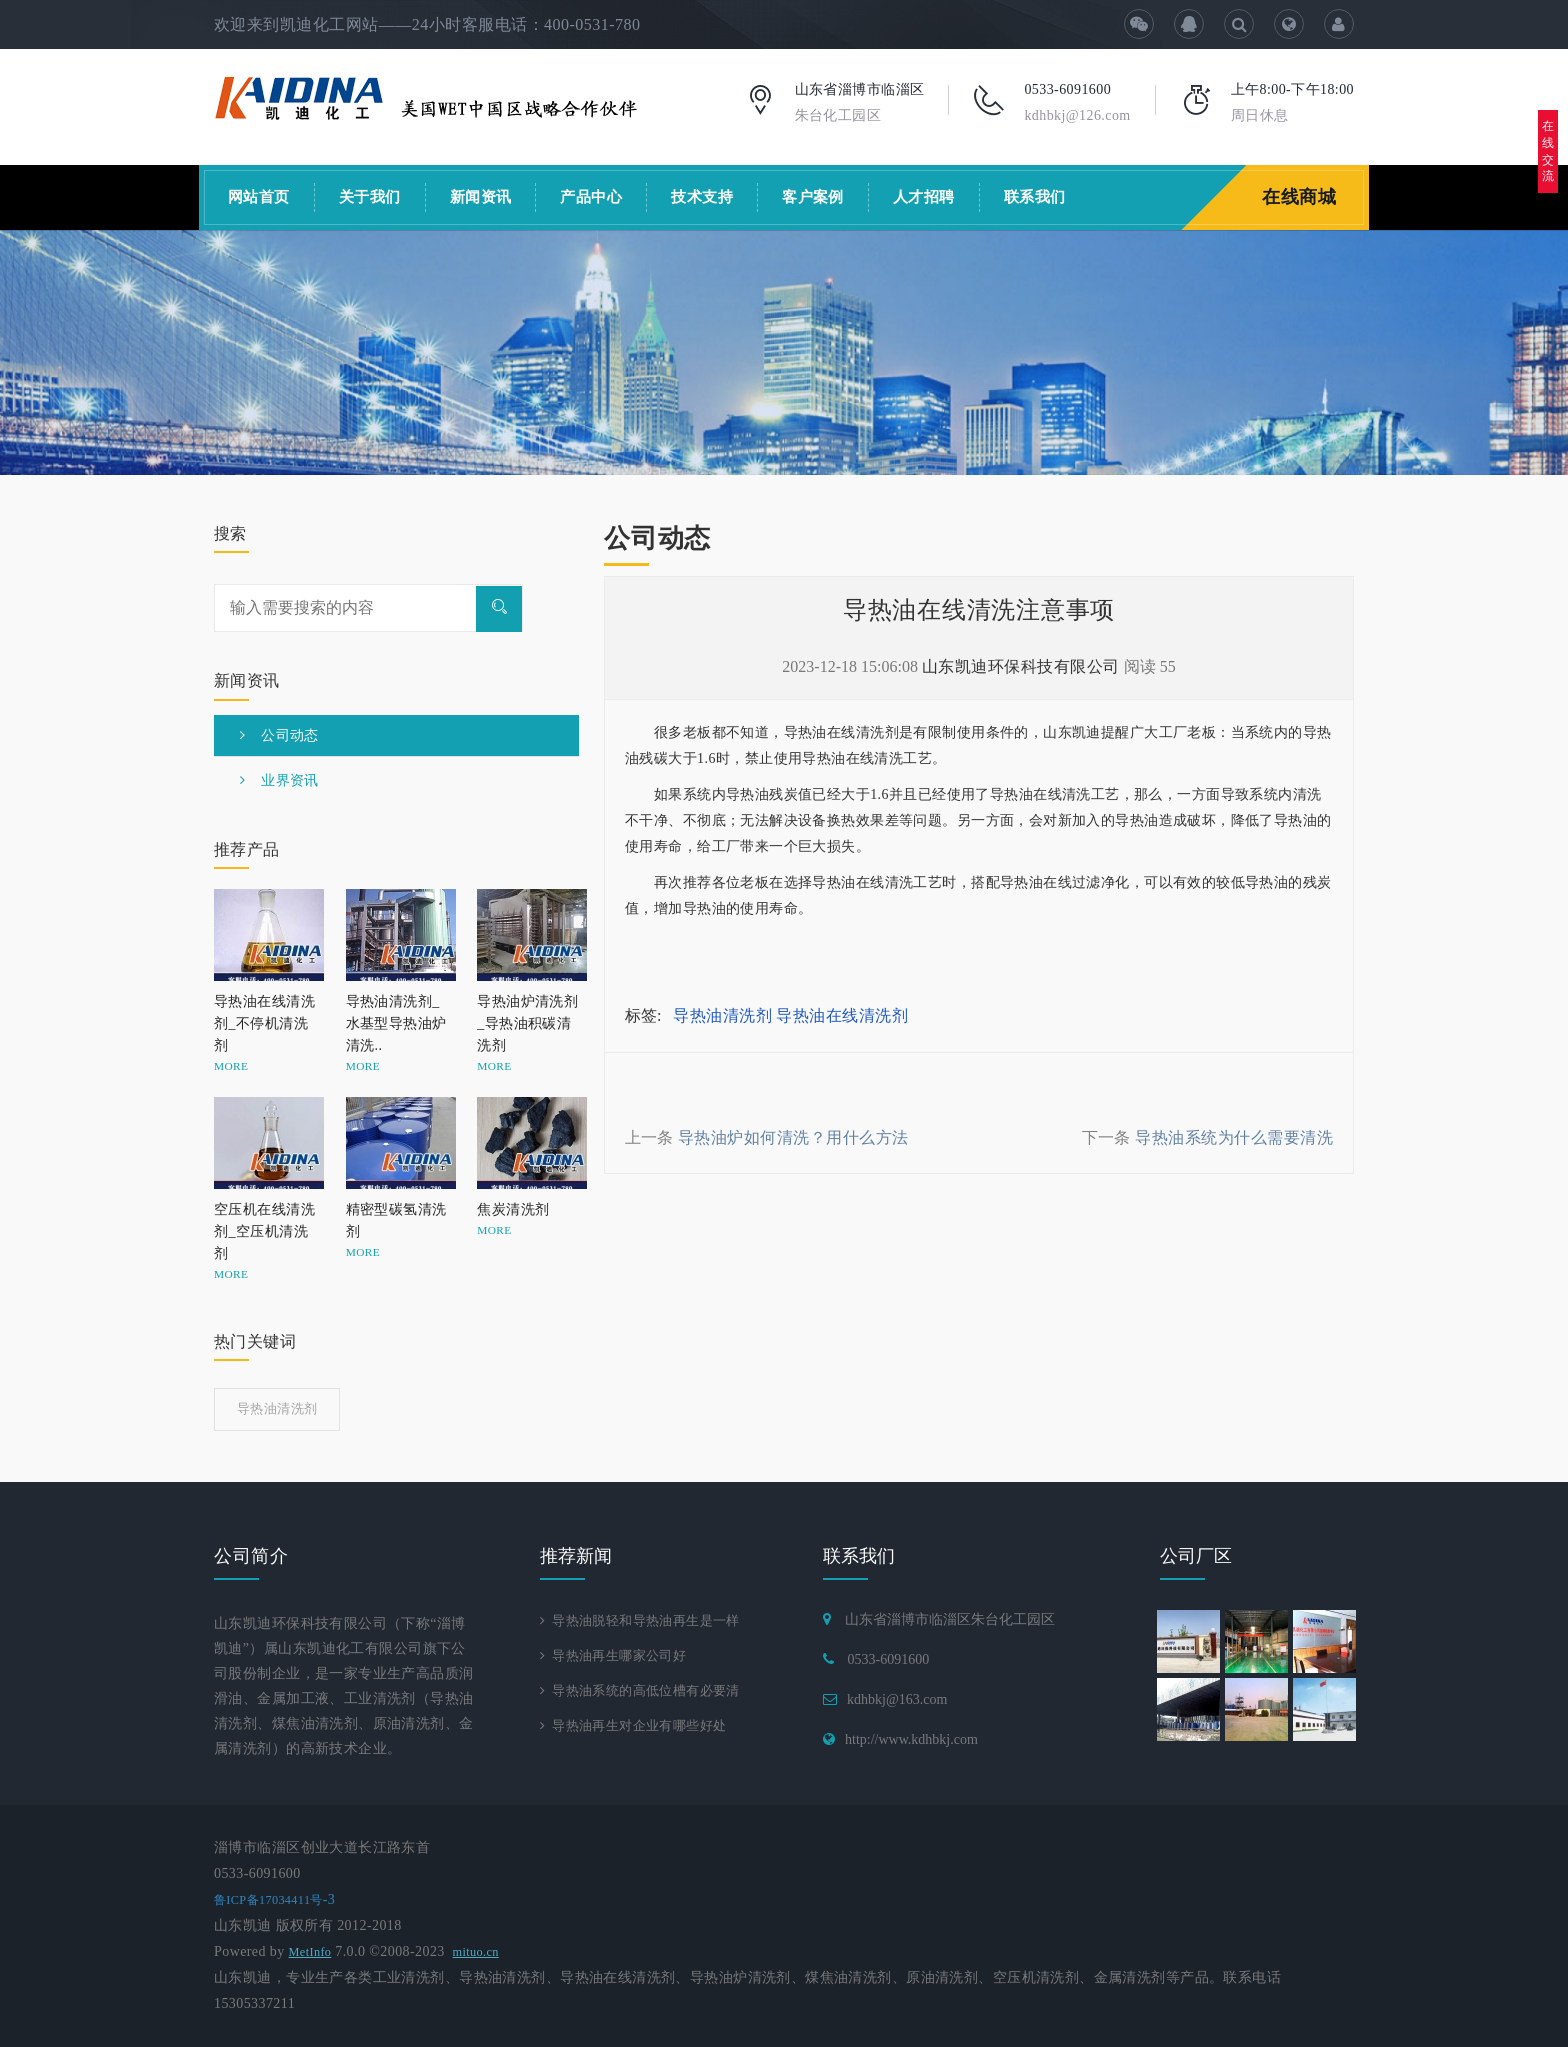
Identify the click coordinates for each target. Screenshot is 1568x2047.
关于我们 (370, 197)
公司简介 (251, 1556)
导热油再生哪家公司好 (618, 1657)
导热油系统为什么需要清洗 (1234, 1137)
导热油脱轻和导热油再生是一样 (647, 1621)
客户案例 (813, 197)
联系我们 (1035, 197)
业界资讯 (279, 780)
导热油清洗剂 (722, 1015)
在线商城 (1302, 197)
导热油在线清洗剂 (842, 1015)
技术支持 (702, 197)
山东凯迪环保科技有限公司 (1021, 666)
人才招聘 (924, 197)
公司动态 (279, 735)
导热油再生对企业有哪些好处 (640, 1730)
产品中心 (591, 197)
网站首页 (259, 197)
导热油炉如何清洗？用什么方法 (793, 1137)
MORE (231, 1066)
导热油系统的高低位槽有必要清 (647, 1694)
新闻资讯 (481, 197)
